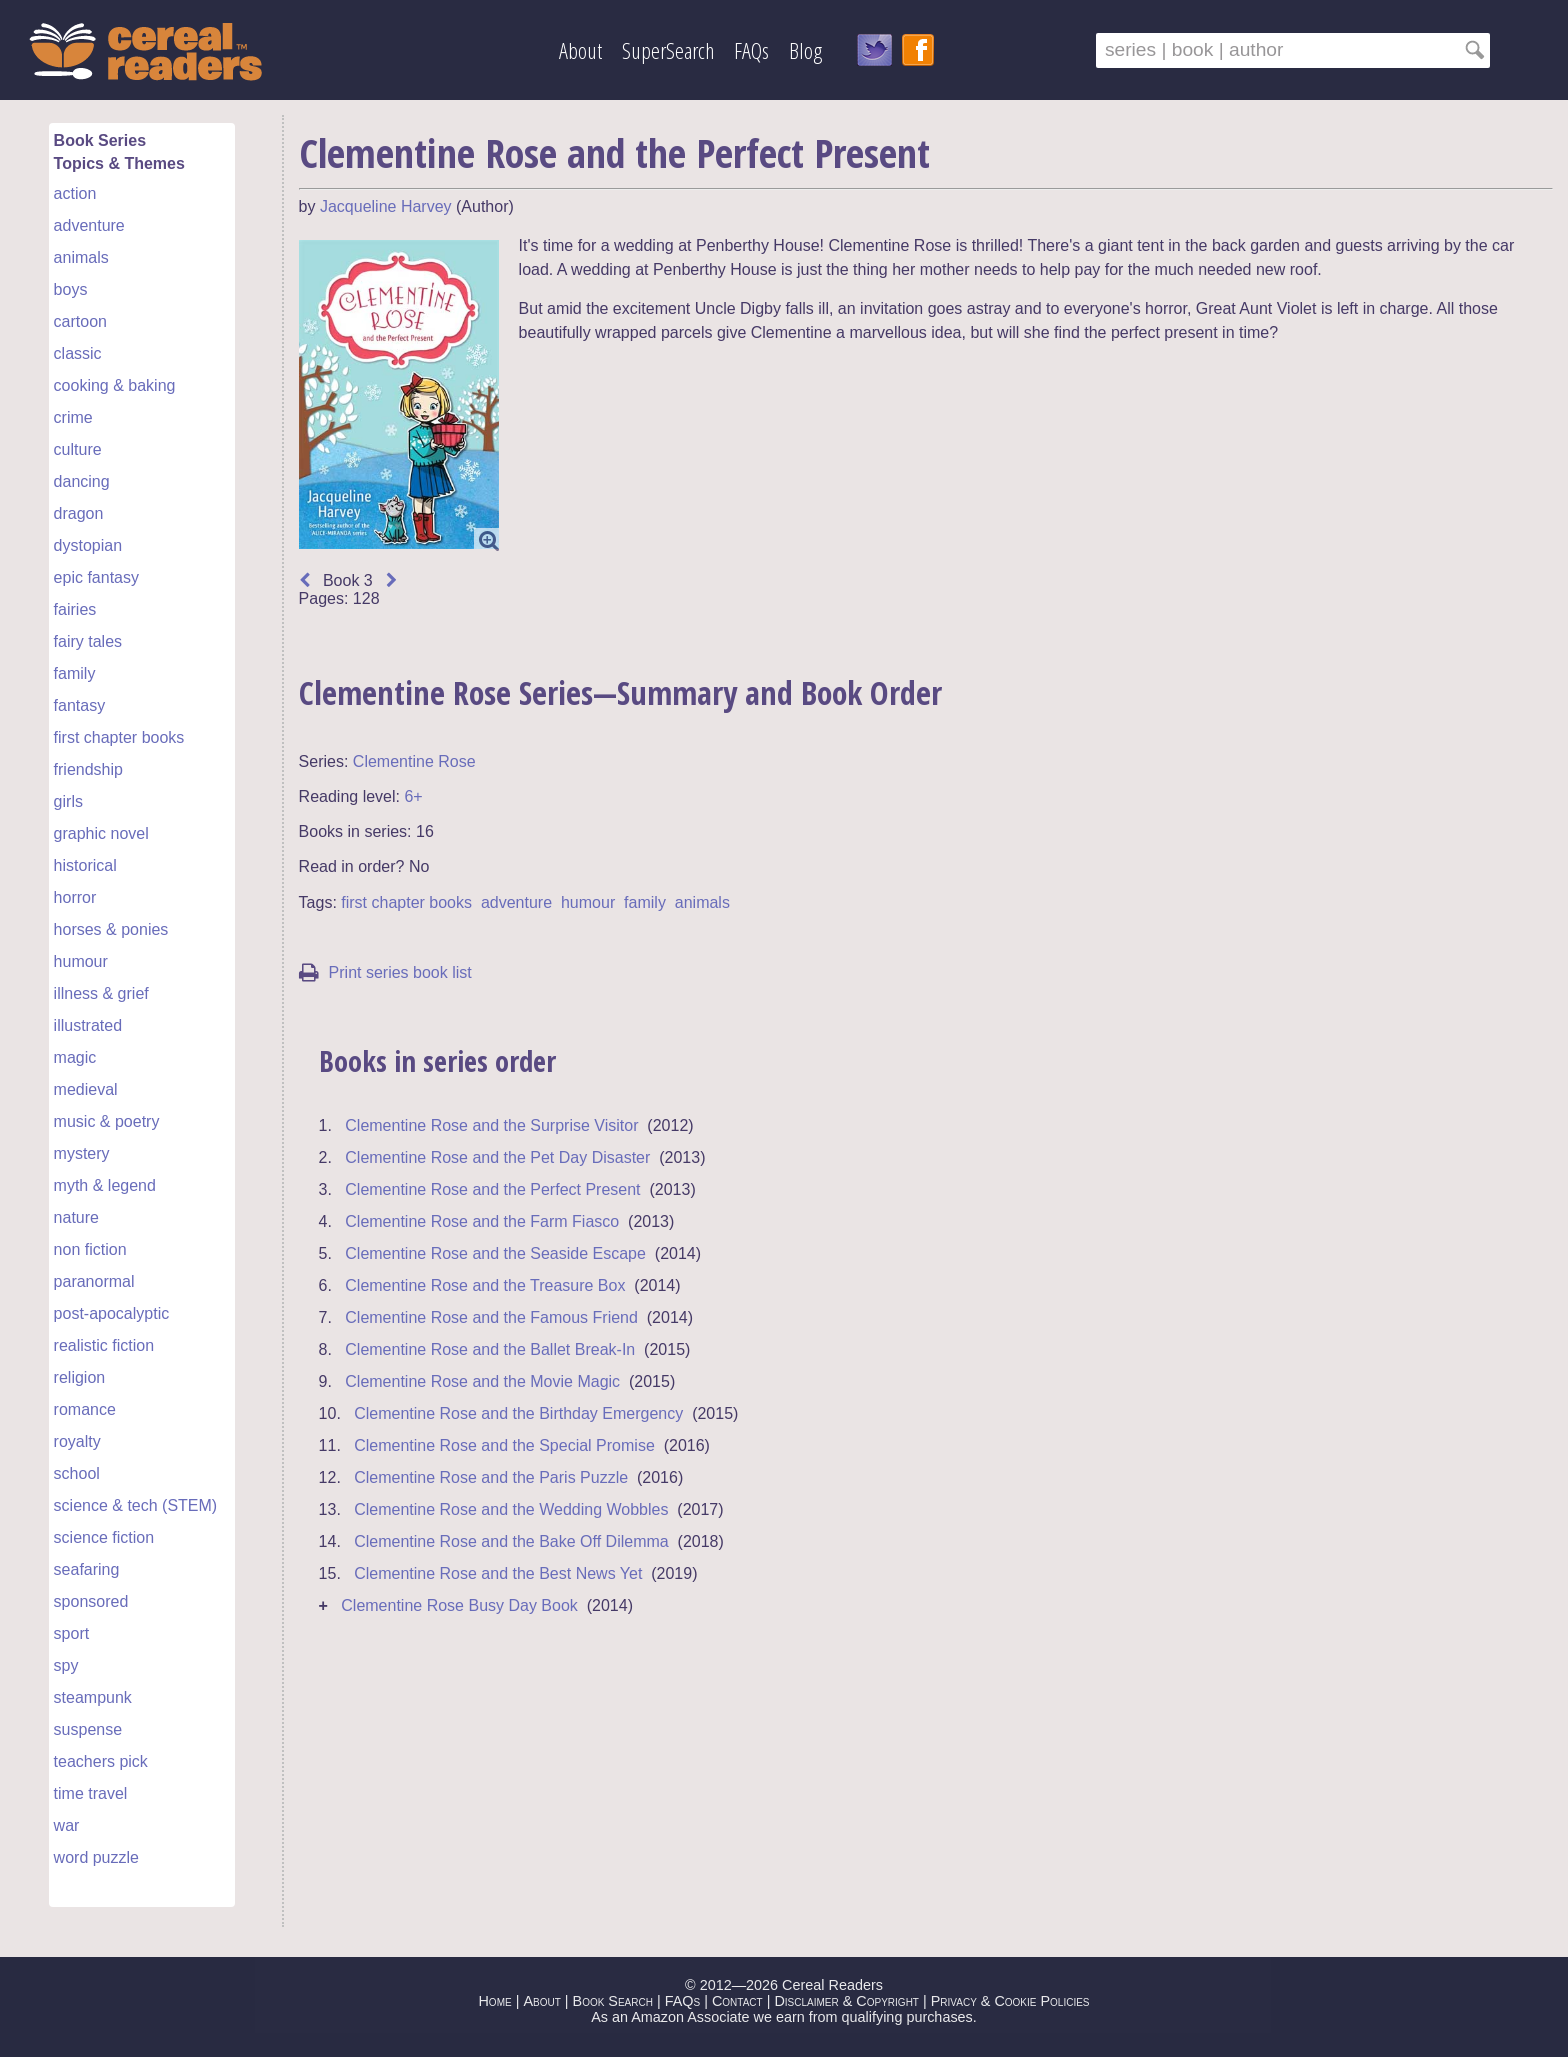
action (75, 193)
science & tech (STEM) (136, 1505)
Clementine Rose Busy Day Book (459, 1605)
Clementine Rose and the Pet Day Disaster (497, 1157)
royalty (77, 1441)
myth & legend (105, 1185)
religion (80, 1377)
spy (66, 1665)
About (580, 50)
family (75, 673)
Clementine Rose (414, 761)
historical (85, 865)
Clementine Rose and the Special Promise (504, 1445)
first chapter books (119, 737)
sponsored (91, 1601)
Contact (737, 2001)
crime (73, 417)
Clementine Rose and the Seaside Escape (495, 1253)
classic (78, 353)
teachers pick (101, 1761)
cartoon (80, 321)
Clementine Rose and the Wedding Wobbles (511, 1509)
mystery (82, 1153)
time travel (91, 1793)
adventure (89, 225)
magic (75, 1057)
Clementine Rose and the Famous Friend (491, 1317)
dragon (79, 513)
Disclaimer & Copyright (846, 2001)
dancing (82, 481)
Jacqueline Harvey (386, 206)
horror (75, 897)
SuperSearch (668, 50)
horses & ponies (111, 929)
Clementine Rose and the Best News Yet (498, 1573)
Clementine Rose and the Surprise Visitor (491, 1125)
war (67, 1825)
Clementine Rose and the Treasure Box (485, 1285)
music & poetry (107, 1121)
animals (81, 257)
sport (72, 1633)
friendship (88, 769)
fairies (75, 609)
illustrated (88, 1025)
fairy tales (88, 641)
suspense (88, 1729)
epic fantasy (96, 577)
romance (85, 1409)
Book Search (613, 2001)
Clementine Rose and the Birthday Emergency (518, 1413)
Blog (805, 50)
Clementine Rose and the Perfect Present (492, 1189)
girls (68, 801)
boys (71, 289)
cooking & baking (115, 385)
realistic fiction (104, 1345)
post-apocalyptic (112, 1313)
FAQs (751, 50)
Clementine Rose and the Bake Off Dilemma (511, 1541)
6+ (413, 796)
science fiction (104, 1537)
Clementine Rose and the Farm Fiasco (482, 1221)
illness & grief (101, 993)
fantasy (80, 705)
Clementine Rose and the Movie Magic (482, 1381)
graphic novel (101, 833)
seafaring (87, 1569)
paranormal (94, 1281)
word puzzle (96, 1857)
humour (81, 961)
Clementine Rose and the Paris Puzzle (491, 1477)
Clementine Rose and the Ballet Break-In (490, 1349)
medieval (86, 1089)
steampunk (93, 1697)
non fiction (90, 1249)
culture (78, 449)
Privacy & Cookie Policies (1010, 2001)
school (77, 1473)
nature (76, 1217)
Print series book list (385, 972)
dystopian (88, 545)
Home (494, 2001)
